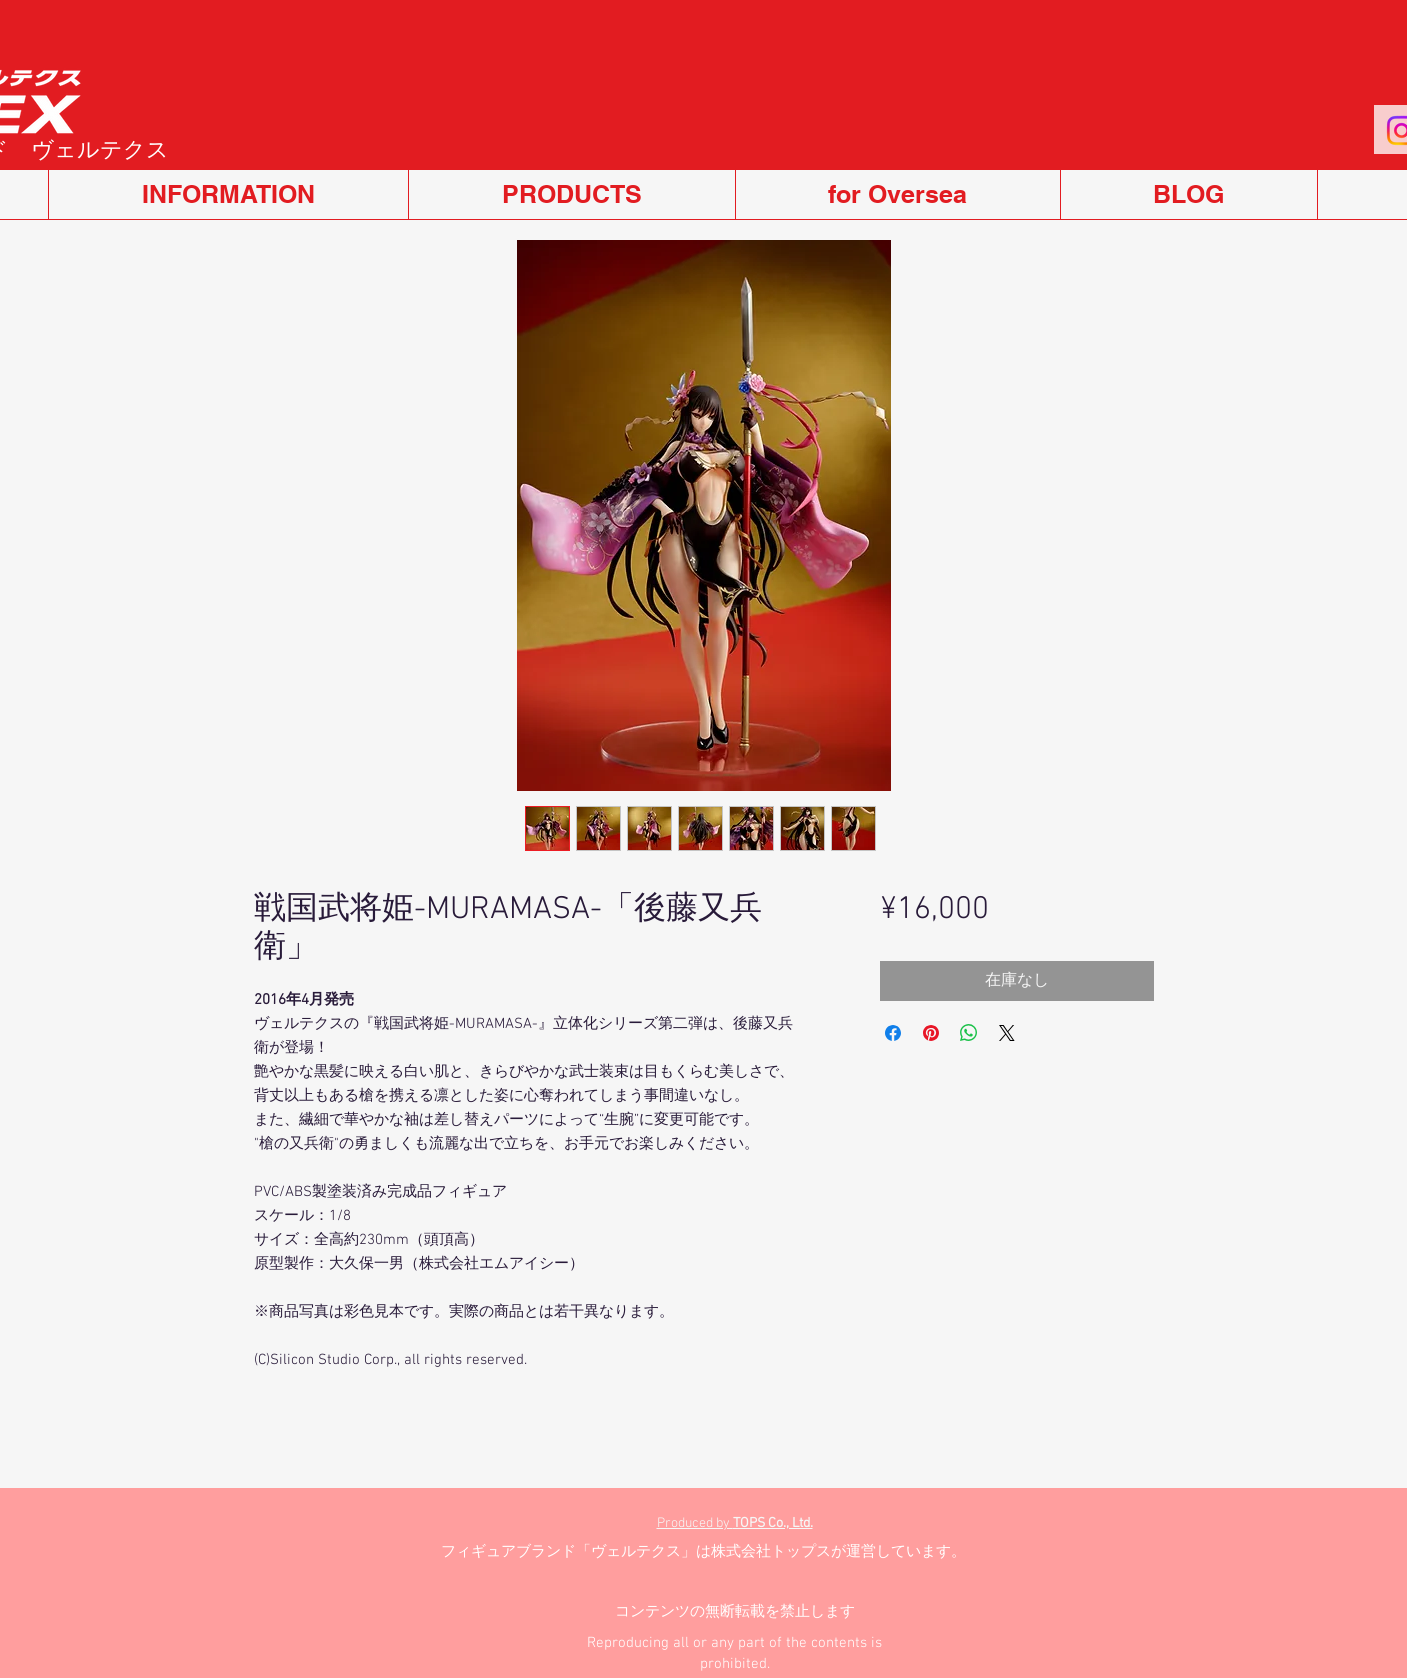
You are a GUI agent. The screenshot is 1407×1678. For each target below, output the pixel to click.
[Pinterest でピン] (931, 1033)
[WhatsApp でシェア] (969, 1033)
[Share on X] (1007, 1033)
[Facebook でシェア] (893, 1033)
